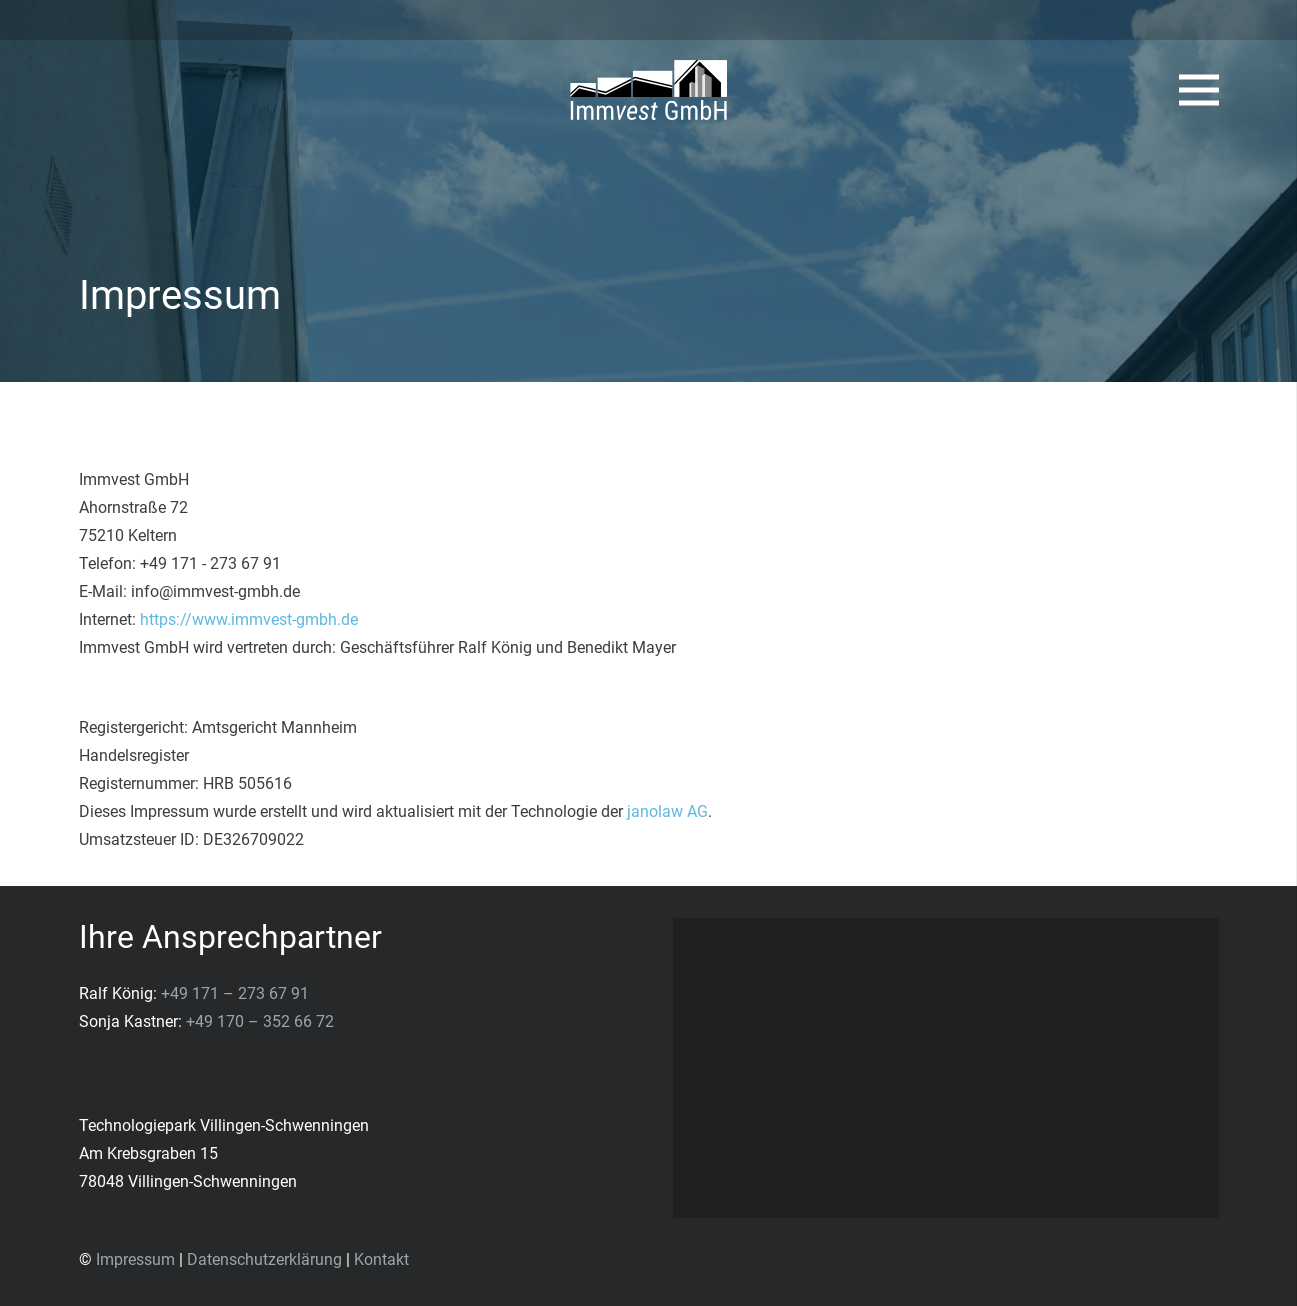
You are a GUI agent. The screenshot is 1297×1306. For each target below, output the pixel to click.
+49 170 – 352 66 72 (260, 1021)
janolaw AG (667, 811)
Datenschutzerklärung (264, 1259)
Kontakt (381, 1259)
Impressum (135, 1259)
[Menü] (1199, 90)
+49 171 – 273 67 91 (235, 993)
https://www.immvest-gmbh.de (249, 619)
